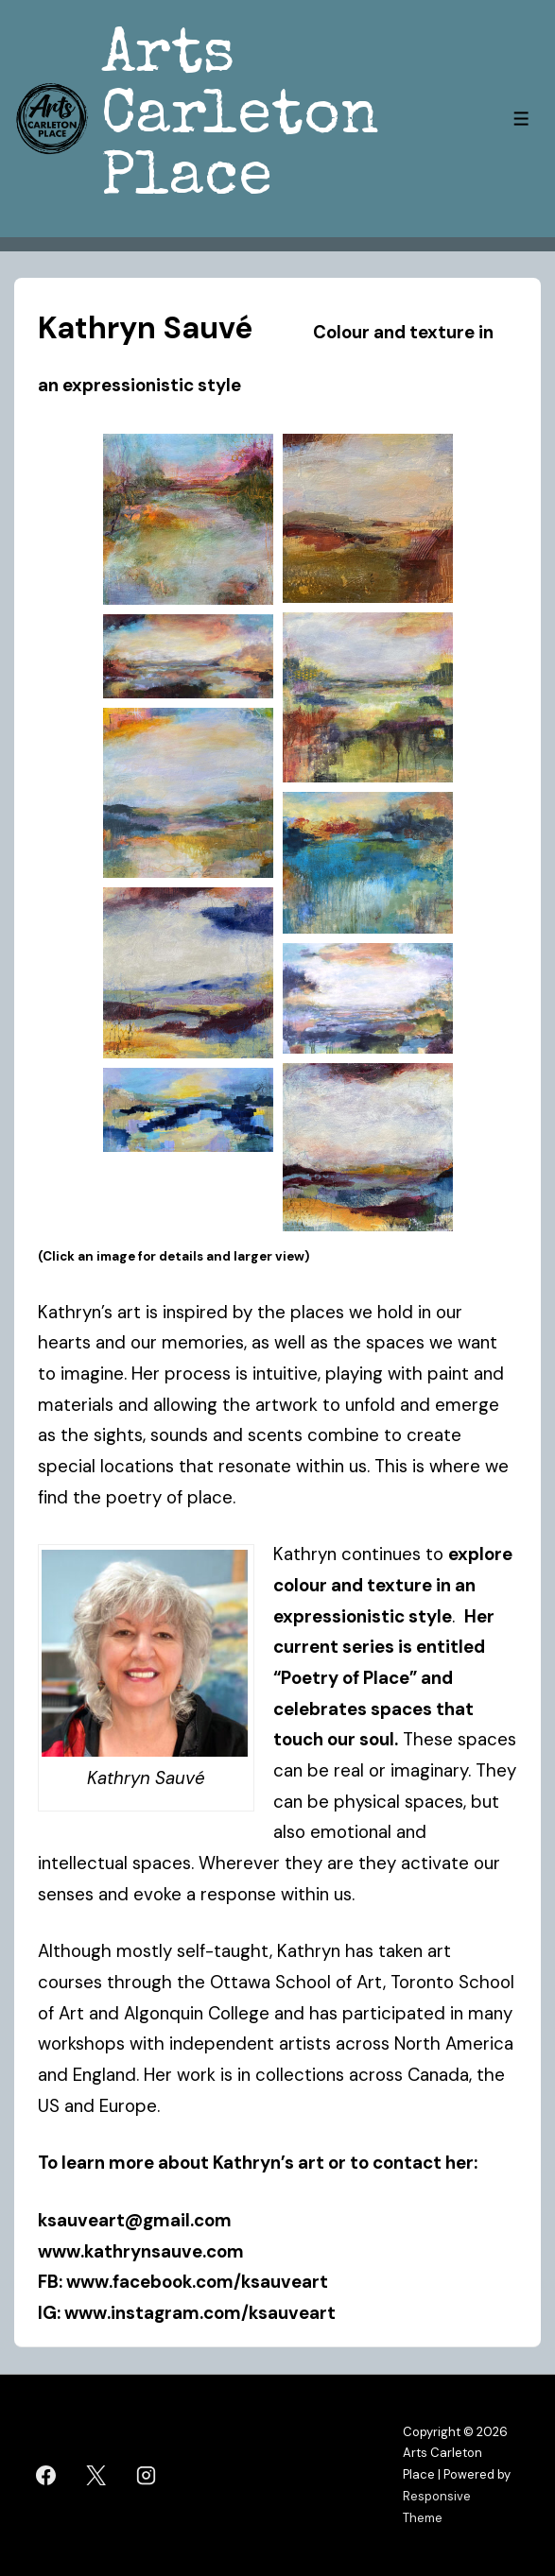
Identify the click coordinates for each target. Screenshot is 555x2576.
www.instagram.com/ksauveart (200, 2313)
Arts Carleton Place (240, 118)
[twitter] (96, 2476)
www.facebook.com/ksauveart (197, 2281)
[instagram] (147, 2476)
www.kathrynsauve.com (144, 2251)
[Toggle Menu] (521, 118)
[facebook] (46, 2476)
